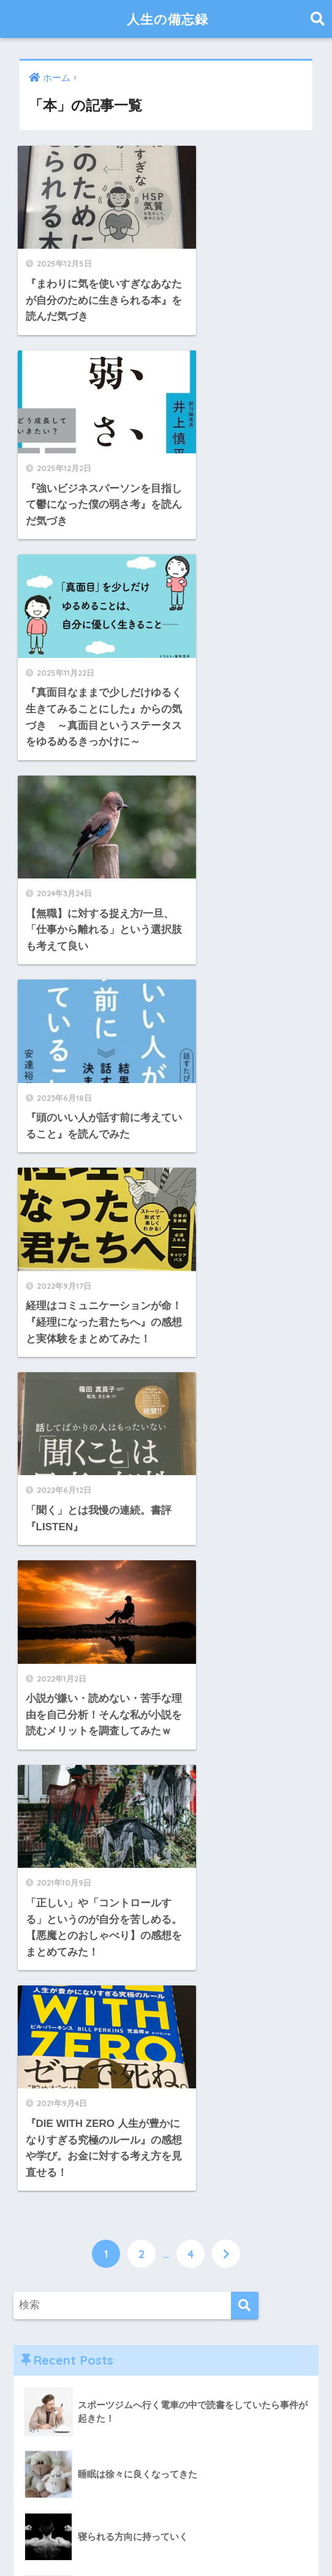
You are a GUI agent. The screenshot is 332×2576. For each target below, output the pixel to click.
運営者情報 (84, 2543)
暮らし (39, 2169)
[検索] (244, 1283)
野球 (34, 2334)
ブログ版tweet (58, 2005)
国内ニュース (55, 2114)
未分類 (39, 2196)
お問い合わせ (145, 2543)
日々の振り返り (60, 2142)
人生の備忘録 (167, 19)
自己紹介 (45, 2251)
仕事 (34, 2060)
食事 (34, 2361)
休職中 (39, 2087)
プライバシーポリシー (230, 2543)
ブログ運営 (50, 2032)
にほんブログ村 (83, 2426)
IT (28, 1978)
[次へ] (226, 1232)
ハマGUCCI (77, 1803)
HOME (166, 2517)
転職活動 (45, 2306)
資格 (34, 2279)
